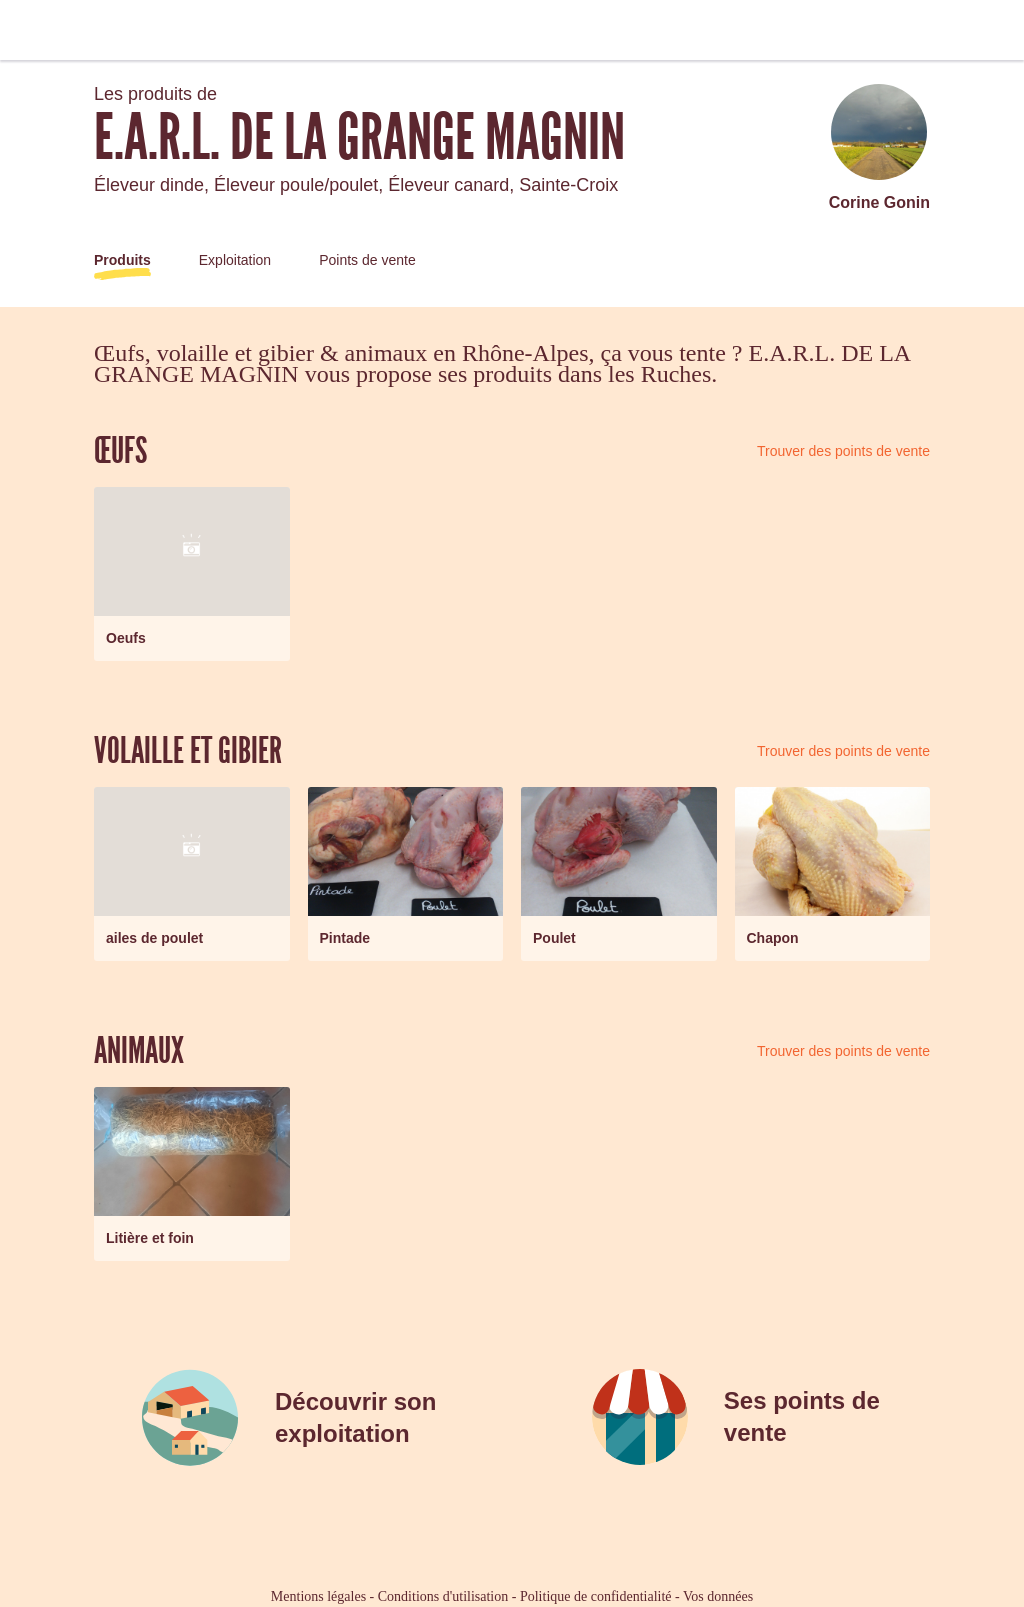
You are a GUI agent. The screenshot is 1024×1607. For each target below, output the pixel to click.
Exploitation (235, 260)
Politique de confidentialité (596, 1596)
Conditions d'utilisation (443, 1596)
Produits (122, 260)
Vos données (718, 1596)
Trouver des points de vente (843, 451)
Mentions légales (318, 1596)
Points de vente (367, 260)
